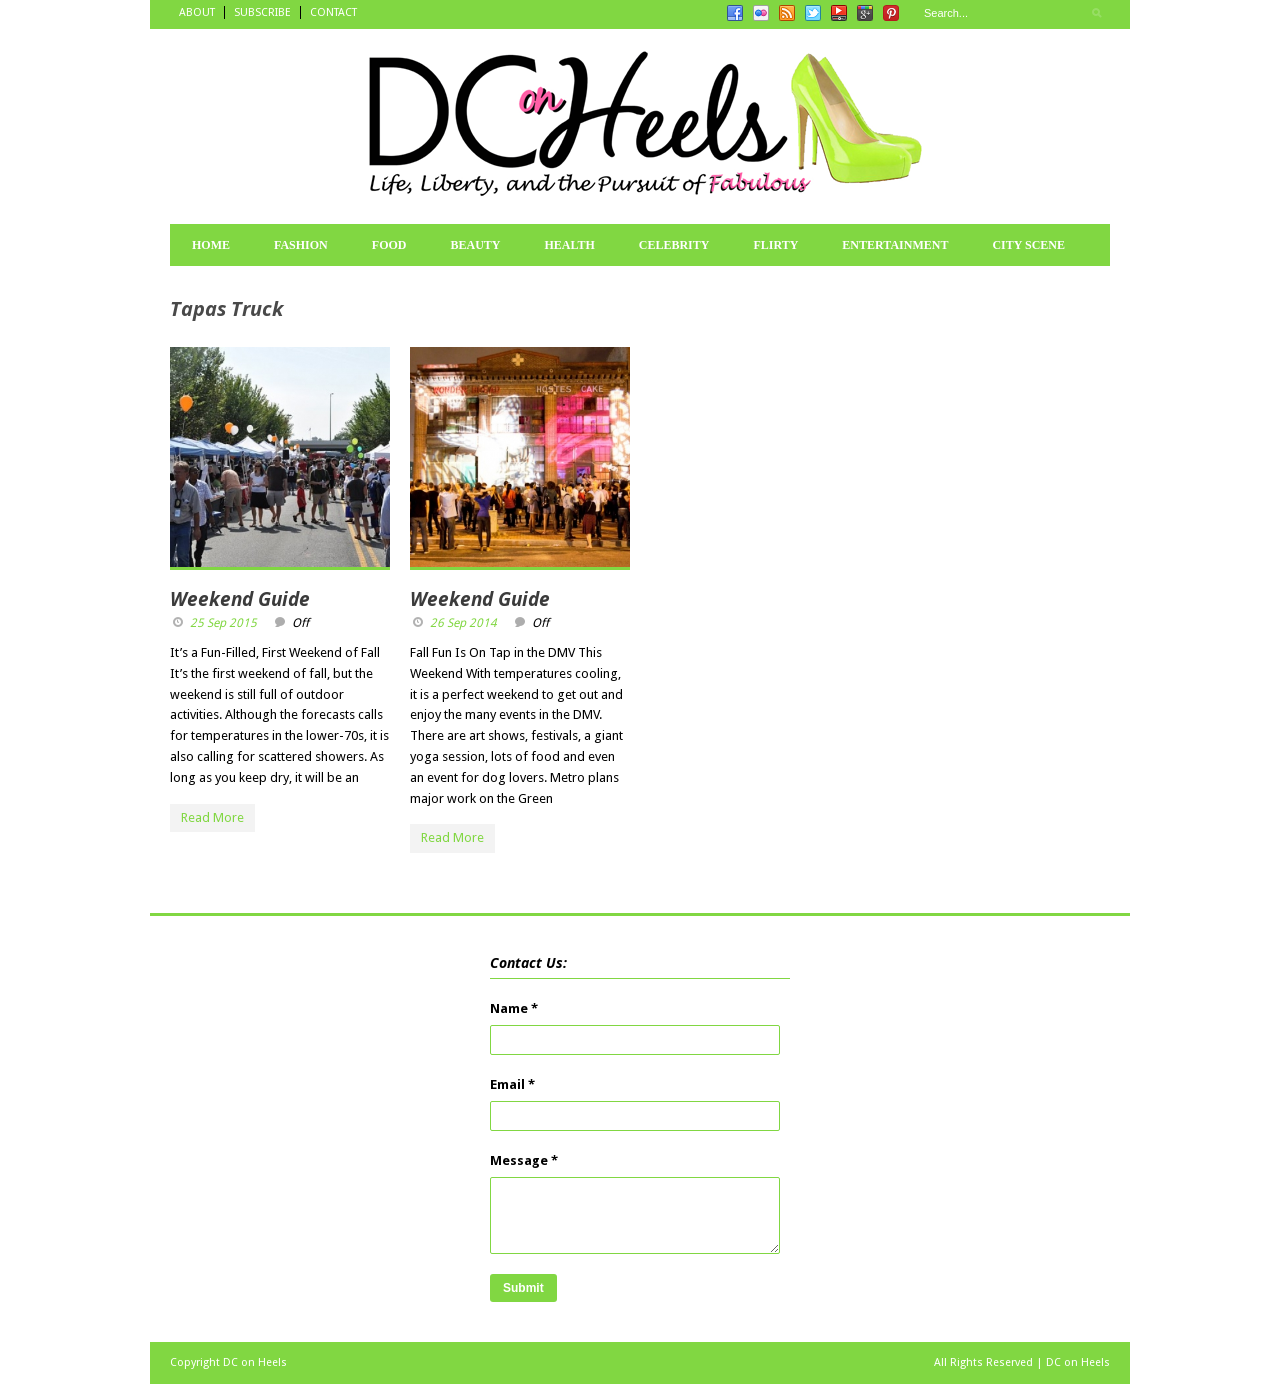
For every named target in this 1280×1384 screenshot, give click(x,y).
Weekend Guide (240, 599)
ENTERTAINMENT (895, 245)
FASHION (301, 245)
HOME (211, 245)
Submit (523, 1288)
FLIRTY (775, 245)
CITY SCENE (1028, 245)
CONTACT (333, 12)
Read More (212, 817)
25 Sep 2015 (223, 623)
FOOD (389, 245)
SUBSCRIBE (262, 12)
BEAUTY (475, 245)
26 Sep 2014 (463, 623)
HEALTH (569, 245)
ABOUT (197, 12)
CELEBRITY (674, 245)
